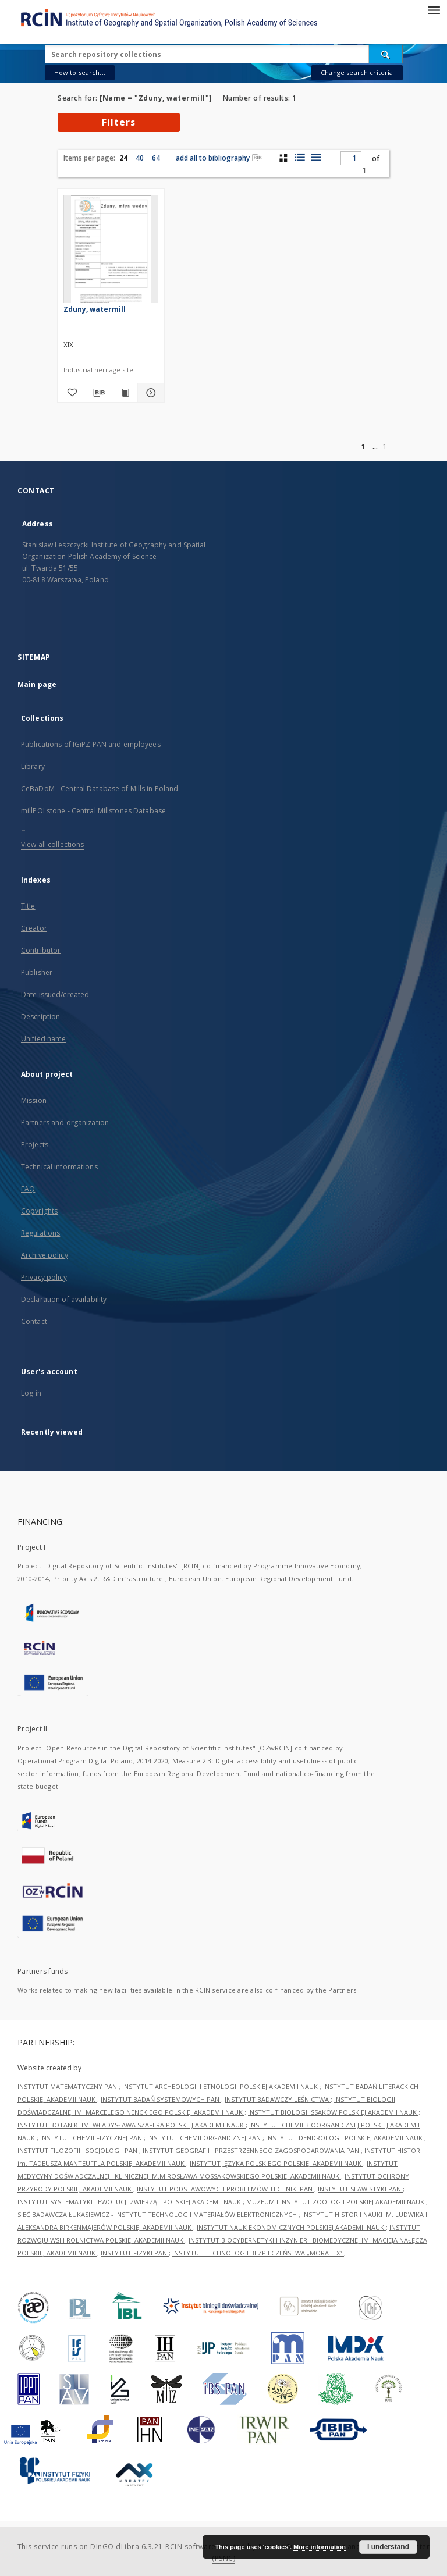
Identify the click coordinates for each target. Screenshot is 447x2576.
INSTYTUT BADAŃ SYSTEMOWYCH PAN (161, 2099)
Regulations (40, 1233)
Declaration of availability (64, 1299)
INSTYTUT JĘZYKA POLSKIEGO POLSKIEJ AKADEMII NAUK (276, 2163)
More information (319, 2546)
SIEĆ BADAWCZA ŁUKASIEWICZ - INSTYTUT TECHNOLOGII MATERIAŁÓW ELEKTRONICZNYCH (158, 2214)
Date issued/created (55, 994)
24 (123, 158)
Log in (31, 1393)
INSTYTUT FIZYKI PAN (135, 2252)
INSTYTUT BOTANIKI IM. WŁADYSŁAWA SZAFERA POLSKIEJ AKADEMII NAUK (131, 2124)
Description (40, 1017)
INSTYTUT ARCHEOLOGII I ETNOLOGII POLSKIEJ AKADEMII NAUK (221, 2086)
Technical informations (59, 1167)
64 (156, 158)
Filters (119, 122)
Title (28, 906)
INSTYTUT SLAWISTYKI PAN (360, 2188)
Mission (34, 1100)
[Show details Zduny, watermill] (149, 392)
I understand (388, 2547)
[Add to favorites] (71, 392)
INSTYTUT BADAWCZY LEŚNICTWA (278, 2099)
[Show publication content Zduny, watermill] (124, 392)
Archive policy (44, 1255)
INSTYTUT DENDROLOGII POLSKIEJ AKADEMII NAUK (345, 2137)
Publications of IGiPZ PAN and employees (91, 744)
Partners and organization (65, 1122)
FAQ (28, 1189)
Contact (34, 1321)
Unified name (43, 1039)
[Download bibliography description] (97, 392)
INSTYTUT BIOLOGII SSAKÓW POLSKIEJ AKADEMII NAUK (333, 2112)
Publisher (36, 972)
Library (33, 766)
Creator (34, 928)
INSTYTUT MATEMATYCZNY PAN (68, 2086)
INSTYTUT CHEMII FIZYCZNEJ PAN (92, 2137)
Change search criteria (357, 72)
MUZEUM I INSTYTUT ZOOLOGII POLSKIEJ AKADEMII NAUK (336, 2201)
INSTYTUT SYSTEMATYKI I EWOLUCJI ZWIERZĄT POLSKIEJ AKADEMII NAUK (130, 2201)
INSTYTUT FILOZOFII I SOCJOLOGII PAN (78, 2150)
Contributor (41, 950)
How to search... (79, 72)
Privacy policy (44, 1277)
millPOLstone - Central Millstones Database (93, 811)
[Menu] (433, 9)
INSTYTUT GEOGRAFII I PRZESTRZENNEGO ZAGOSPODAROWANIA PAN (252, 2150)
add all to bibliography (219, 158)
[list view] (315, 157)
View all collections (52, 844)
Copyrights (39, 1211)
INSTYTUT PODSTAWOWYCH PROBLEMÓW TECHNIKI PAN (225, 2188)
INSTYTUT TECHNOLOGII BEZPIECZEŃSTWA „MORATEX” (258, 2252)
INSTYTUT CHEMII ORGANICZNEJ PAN (204, 2137)
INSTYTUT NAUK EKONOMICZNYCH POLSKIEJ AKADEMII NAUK (291, 2227)
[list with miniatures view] (299, 157)
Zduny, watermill (94, 309)
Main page (36, 684)
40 (140, 158)
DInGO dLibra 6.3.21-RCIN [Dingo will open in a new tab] (136, 2547)
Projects (34, 1145)
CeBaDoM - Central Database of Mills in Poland (99, 789)
